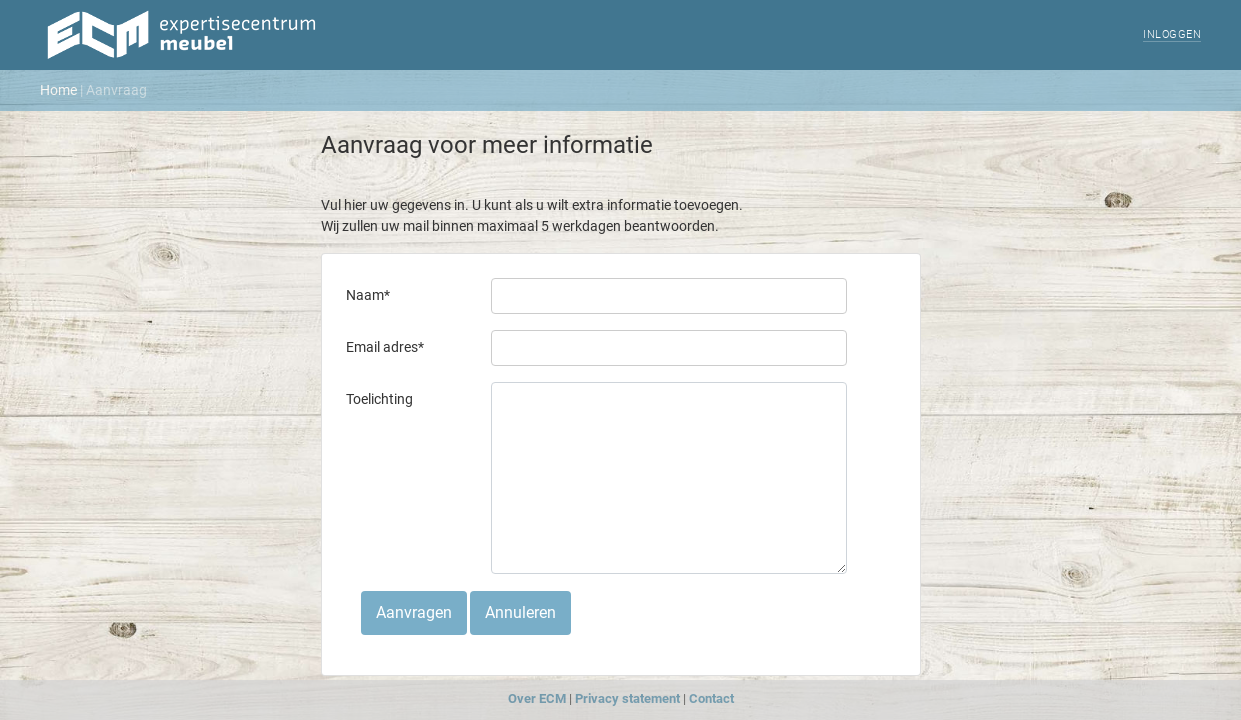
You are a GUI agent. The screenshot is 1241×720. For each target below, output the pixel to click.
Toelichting (379, 399)
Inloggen (1172, 34)
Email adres (385, 347)
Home (58, 90)
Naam (368, 295)
